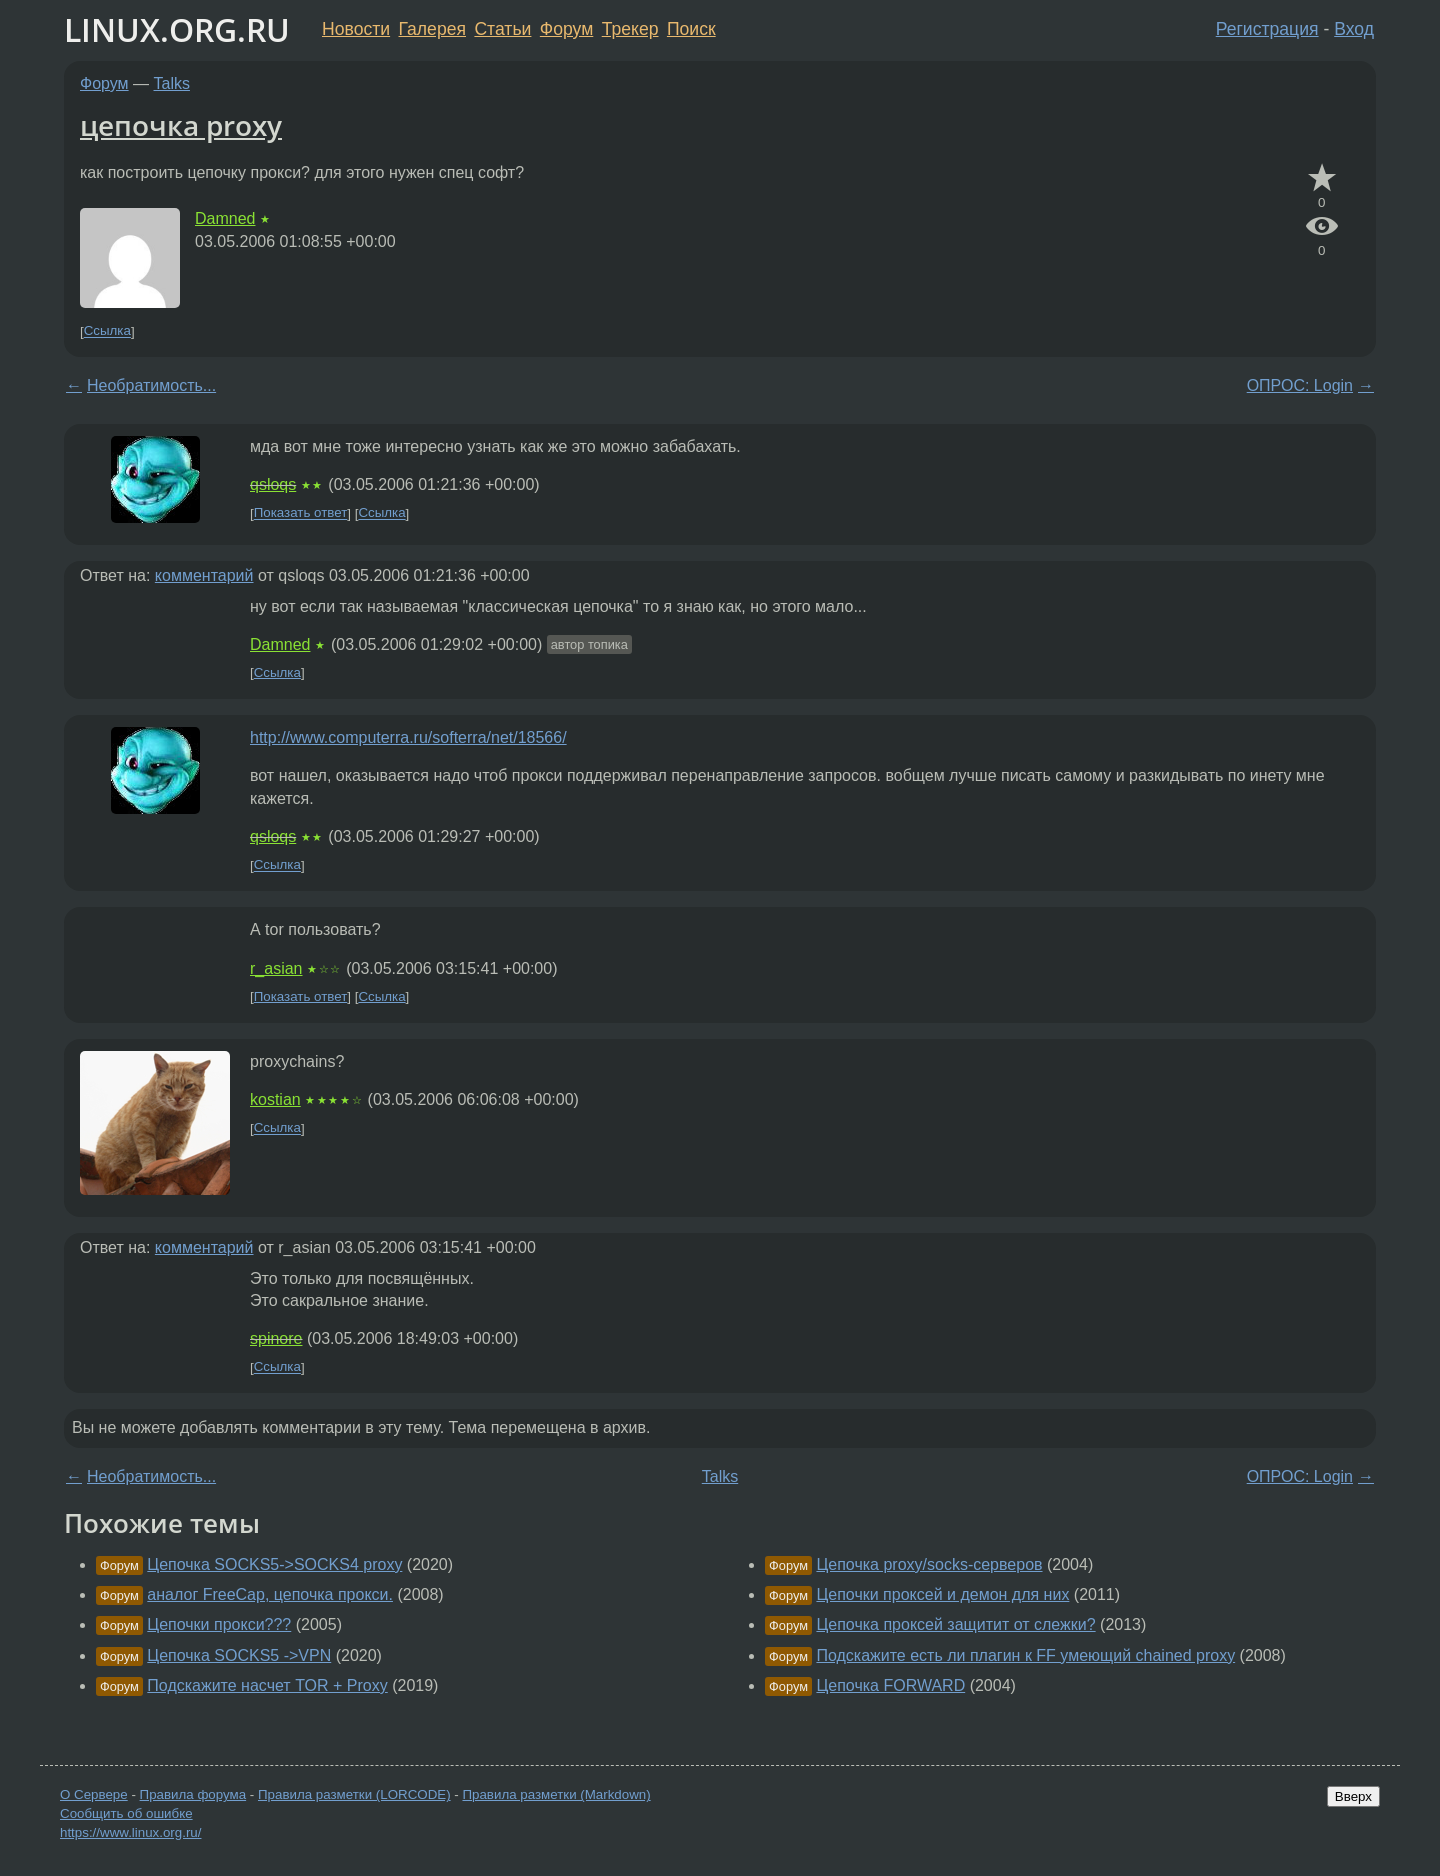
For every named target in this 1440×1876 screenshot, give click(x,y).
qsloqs (273, 484)
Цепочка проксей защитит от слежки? (955, 1624)
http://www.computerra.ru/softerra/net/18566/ (408, 737)
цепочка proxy (181, 125)
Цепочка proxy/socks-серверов (929, 1564)
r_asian (276, 968)
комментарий (204, 575)
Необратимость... (151, 385)
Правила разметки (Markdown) (556, 1794)
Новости (356, 29)
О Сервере (94, 1794)
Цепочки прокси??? (219, 1624)
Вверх (1353, 1796)
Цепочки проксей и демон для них (942, 1594)
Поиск (691, 29)
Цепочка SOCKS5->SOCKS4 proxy (274, 1564)
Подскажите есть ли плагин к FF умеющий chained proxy (1025, 1655)
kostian (275, 1099)
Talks (172, 83)
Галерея (432, 29)
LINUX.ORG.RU (177, 29)
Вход (1354, 29)
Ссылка (107, 331)
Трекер (630, 29)
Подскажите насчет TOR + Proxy (267, 1685)
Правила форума (193, 1794)
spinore (276, 1338)
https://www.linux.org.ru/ (130, 1832)
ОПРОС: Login (1300, 385)
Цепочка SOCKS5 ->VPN (239, 1655)
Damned (225, 218)
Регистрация (1267, 29)
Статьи (502, 29)
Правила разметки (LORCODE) (354, 1794)
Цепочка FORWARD (890, 1685)
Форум (566, 29)
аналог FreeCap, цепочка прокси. (270, 1594)
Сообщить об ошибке (126, 1813)
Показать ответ (301, 513)
